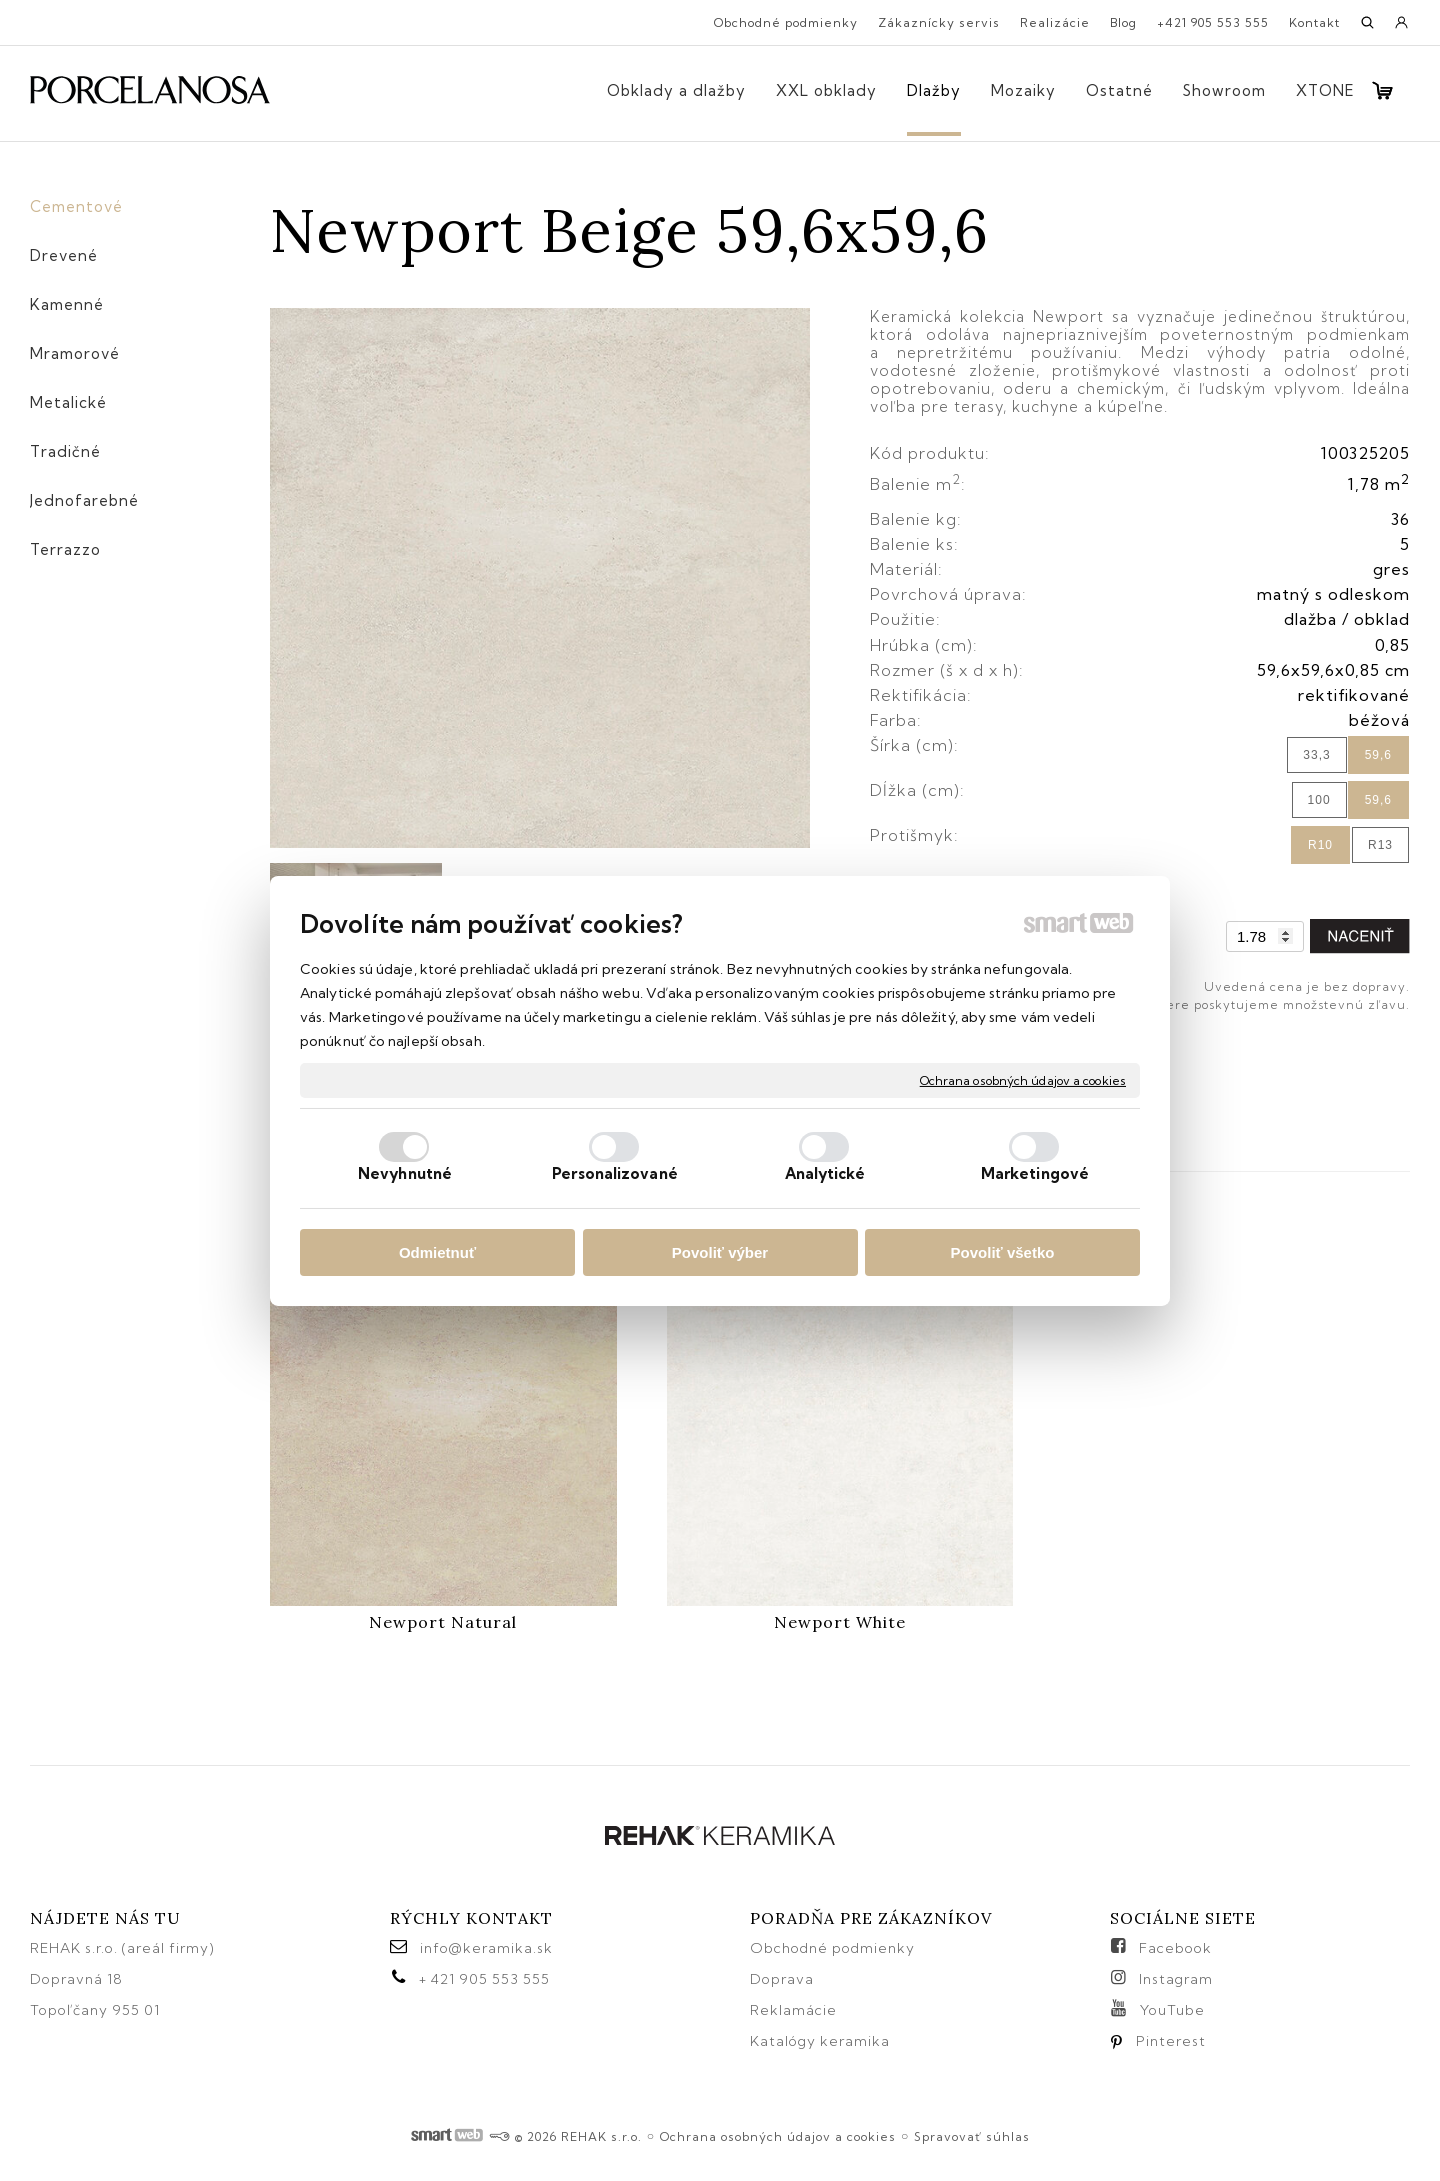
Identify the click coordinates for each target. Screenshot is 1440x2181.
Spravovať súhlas (972, 2136)
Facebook (1175, 1948)
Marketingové (1035, 1173)
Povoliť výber (720, 1252)
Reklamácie (795, 2010)
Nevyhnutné (405, 1173)
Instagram (1176, 1979)
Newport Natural (443, 1622)
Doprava (782, 1979)
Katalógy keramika (820, 2041)
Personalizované (615, 1173)
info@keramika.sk (486, 1948)
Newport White (840, 1622)
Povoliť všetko (1003, 1252)
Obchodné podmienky (832, 1948)
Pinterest (1171, 2041)
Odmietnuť (437, 1252)
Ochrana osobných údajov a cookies (1023, 1079)
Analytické (825, 1173)
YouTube (1172, 2010)
